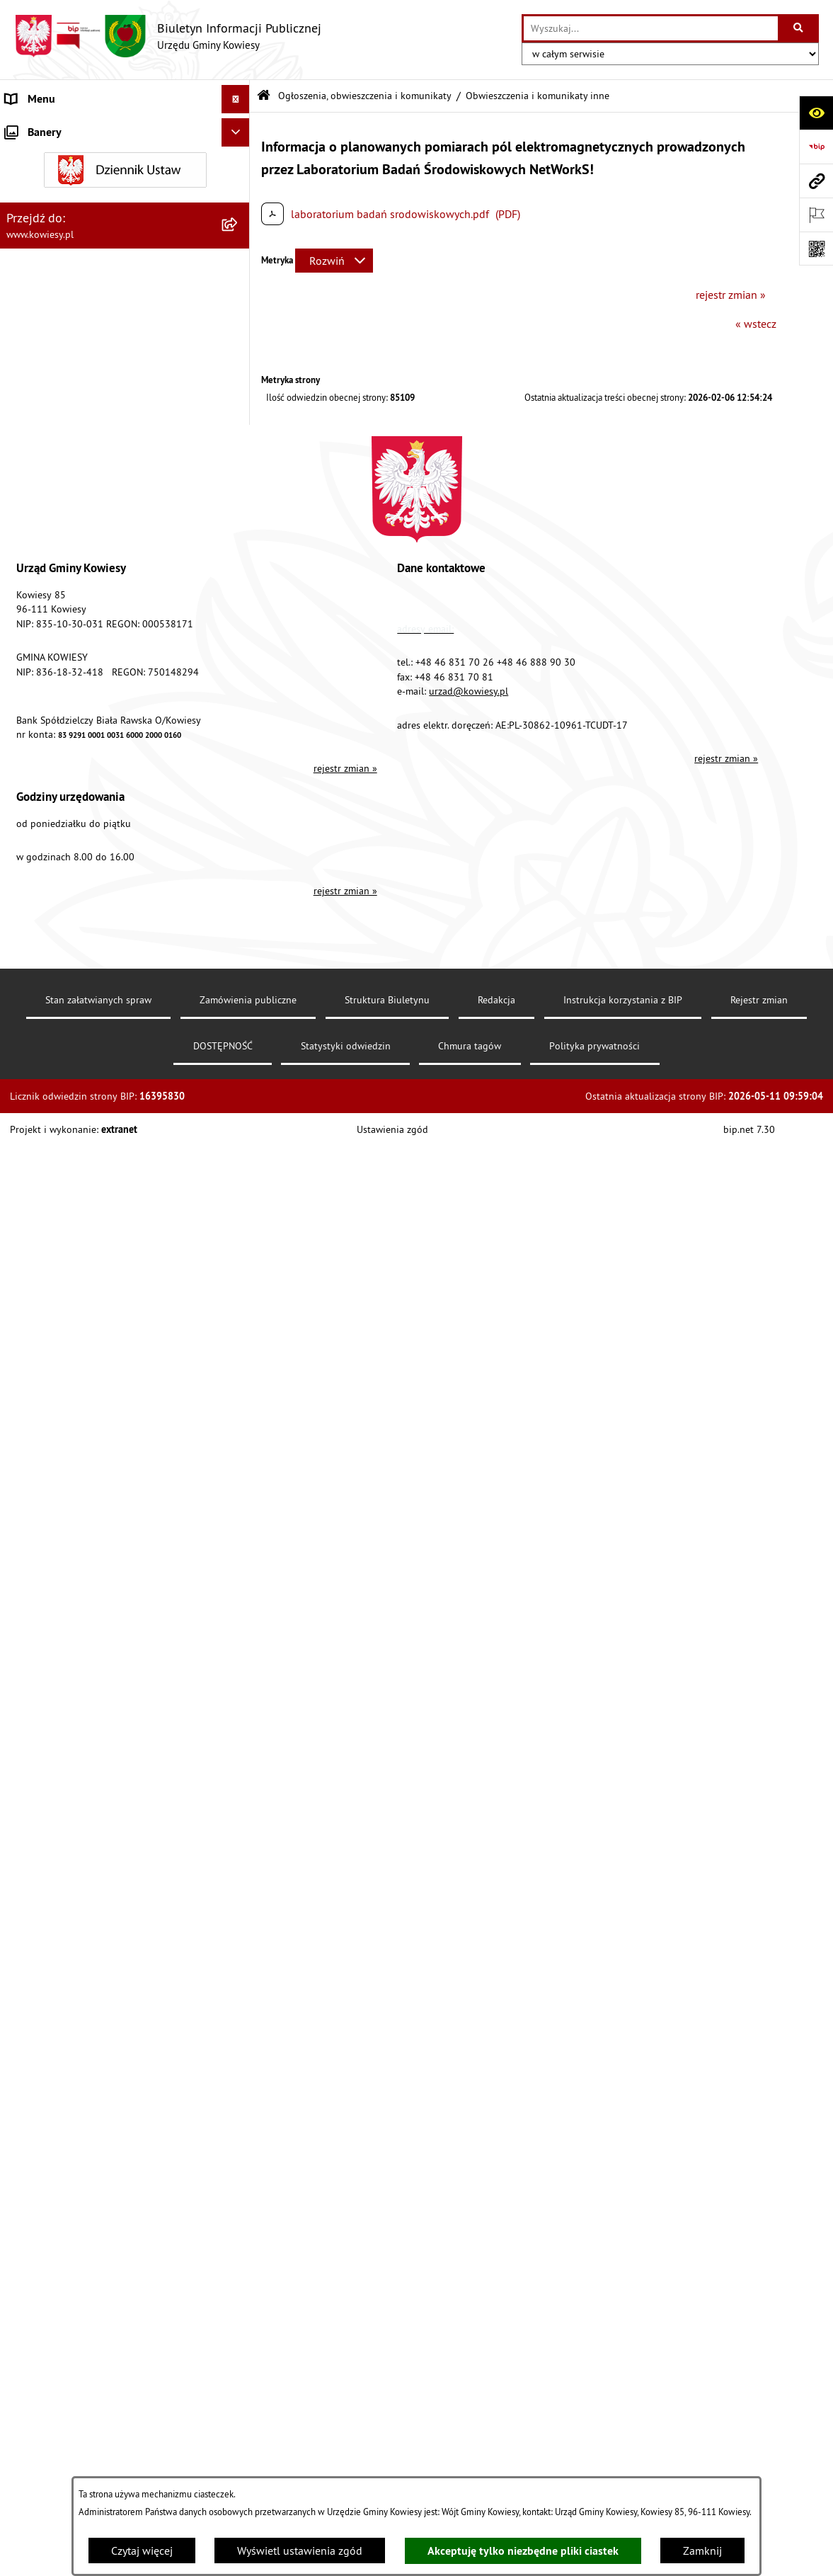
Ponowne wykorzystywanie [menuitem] (70, 1523)
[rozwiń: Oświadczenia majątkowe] (238, 297)
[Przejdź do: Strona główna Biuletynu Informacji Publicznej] (263, 96)
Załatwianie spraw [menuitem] (50, 1381)
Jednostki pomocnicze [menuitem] (59, 382)
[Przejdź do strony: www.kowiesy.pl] (816, 181)
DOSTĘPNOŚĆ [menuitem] (40, 1665)
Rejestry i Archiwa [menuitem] (47, 1466)
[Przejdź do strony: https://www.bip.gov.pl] (816, 147)
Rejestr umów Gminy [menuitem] (55, 1279)
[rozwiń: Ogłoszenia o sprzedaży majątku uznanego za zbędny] (238, 1206)
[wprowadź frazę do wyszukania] (651, 28)
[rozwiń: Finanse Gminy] (238, 241)
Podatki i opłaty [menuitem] (43, 467)
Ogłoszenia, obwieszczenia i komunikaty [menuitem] (103, 541)
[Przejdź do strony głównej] (167, 36)
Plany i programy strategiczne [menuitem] (76, 439)
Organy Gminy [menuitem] (39, 156)
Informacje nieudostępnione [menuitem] (74, 1495)
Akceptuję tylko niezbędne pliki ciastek (523, 2550)
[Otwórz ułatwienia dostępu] (816, 113)
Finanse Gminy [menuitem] (41, 241)
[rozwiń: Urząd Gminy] (238, 127)
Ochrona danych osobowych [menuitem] (74, 1693)
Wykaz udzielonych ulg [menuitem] (61, 1353)
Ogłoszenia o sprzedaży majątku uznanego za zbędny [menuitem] (109, 1214)
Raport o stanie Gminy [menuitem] (59, 411)
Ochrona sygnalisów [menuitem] (55, 1778)
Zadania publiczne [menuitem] (50, 1251)
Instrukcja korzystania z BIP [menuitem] (71, 1636)
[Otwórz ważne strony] (816, 215)
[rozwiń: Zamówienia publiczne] (238, 269)
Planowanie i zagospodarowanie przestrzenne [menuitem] (84, 504)
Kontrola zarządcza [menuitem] (51, 326)
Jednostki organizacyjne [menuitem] (63, 354)
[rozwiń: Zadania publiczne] (238, 1251)
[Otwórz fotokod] (816, 249)
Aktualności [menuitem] (34, 1750)
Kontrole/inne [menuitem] (39, 1580)
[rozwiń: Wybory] (238, 1438)
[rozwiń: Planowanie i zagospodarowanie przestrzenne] (238, 496)
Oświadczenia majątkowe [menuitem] (67, 297)
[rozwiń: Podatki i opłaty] (238, 467)
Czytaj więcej (142, 2550)
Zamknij (702, 2550)
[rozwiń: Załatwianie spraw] (238, 1381)
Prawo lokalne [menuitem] (40, 184)
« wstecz (755, 324)
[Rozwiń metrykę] (334, 261)
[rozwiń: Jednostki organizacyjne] (238, 354)
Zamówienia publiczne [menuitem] (60, 269)
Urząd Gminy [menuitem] (36, 127)
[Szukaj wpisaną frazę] (799, 28)
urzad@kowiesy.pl (468, 2193)
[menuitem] (125, 578)
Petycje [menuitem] (22, 1551)
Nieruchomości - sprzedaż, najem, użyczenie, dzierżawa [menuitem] (110, 1169)
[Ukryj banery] (236, 1811)
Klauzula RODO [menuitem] (43, 1721)
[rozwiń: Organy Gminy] (238, 156)
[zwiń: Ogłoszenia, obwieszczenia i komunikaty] (238, 541)
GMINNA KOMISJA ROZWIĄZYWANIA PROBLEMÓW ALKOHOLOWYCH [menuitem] (93, 1316)
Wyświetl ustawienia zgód (299, 2550)
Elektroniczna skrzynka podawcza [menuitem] (87, 1608)
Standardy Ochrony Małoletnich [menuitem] (81, 212)
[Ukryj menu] (236, 99)
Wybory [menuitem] (23, 1438)
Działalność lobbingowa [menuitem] (64, 1410)
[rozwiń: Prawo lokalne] (238, 184)
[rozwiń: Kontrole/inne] (238, 1580)
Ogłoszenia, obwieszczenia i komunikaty (365, 95)
